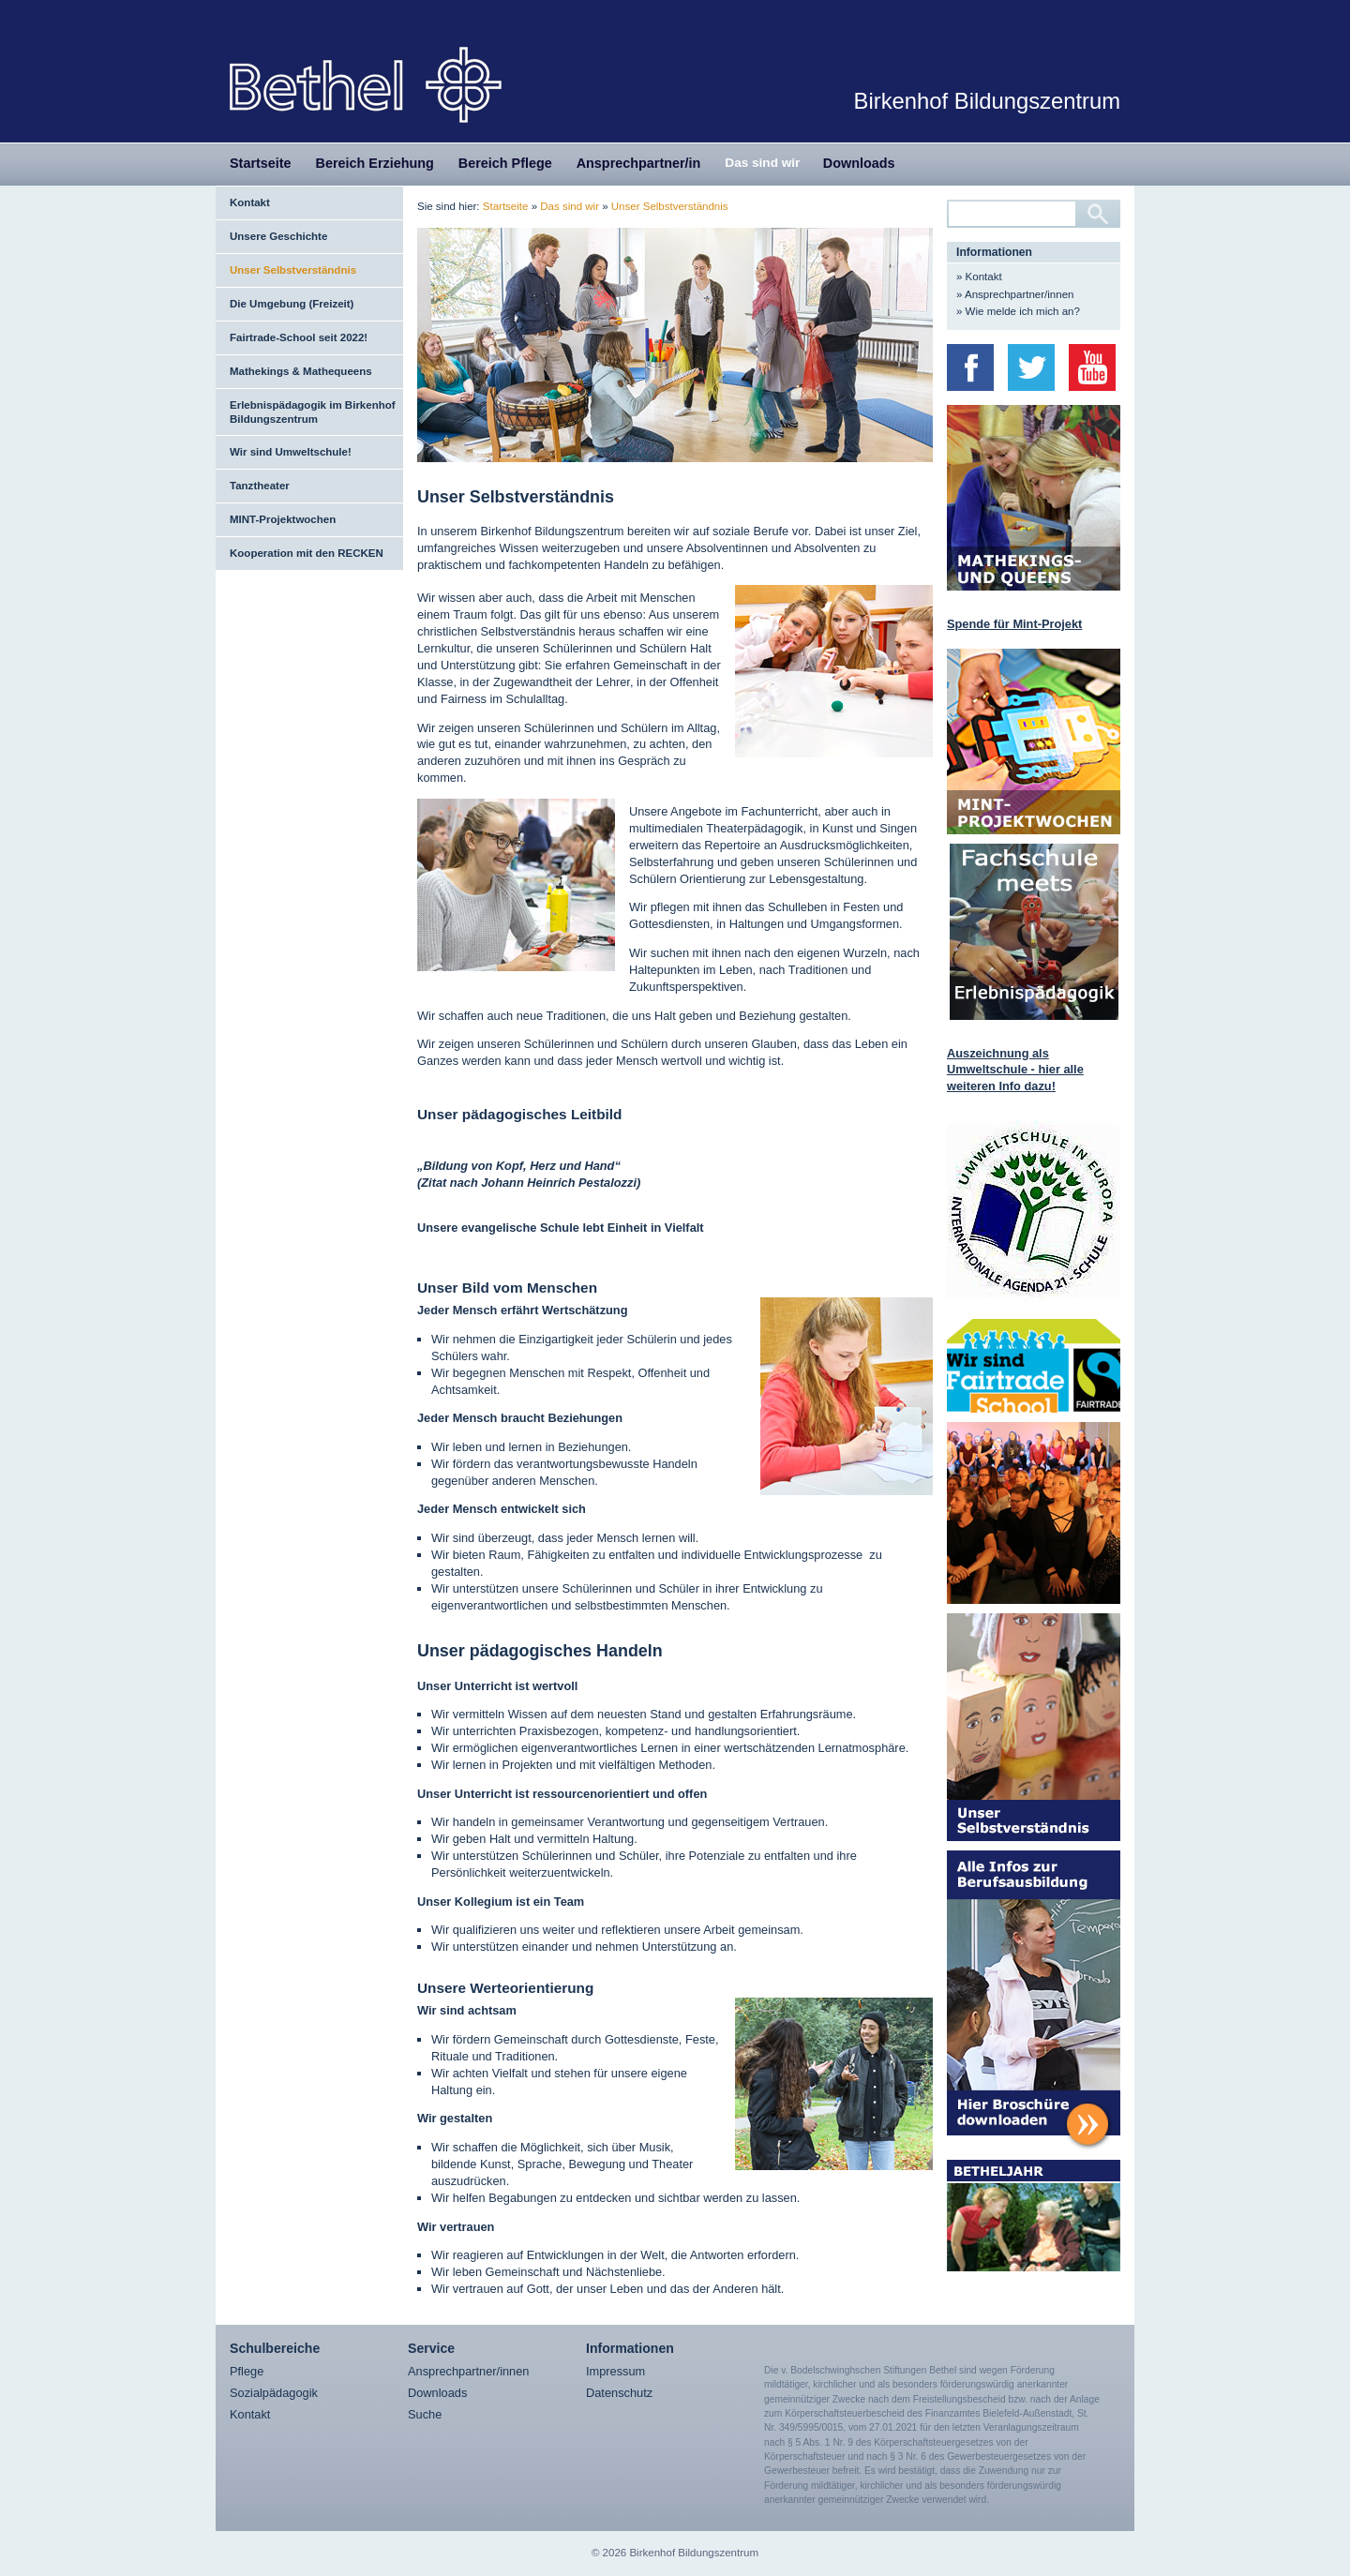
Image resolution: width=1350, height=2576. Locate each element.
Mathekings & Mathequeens (301, 371)
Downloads (859, 163)
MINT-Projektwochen (283, 519)
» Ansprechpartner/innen (1014, 294)
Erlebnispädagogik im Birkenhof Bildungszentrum (313, 412)
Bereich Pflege (505, 163)
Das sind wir (762, 163)
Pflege (246, 2371)
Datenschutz (619, 2393)
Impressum (615, 2371)
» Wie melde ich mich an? (1018, 311)
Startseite (261, 163)
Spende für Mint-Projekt (1014, 624)
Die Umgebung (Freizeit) (291, 303)
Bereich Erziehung (375, 163)
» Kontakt (979, 276)
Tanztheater (260, 485)
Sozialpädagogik (274, 2393)
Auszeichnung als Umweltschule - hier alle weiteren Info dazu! (1015, 1070)
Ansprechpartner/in (639, 163)
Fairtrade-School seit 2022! (299, 337)
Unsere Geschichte (278, 236)
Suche (425, 2414)
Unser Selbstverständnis (293, 270)
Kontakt (250, 202)
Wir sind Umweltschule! (291, 451)
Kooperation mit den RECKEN (306, 553)
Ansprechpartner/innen (468, 2371)
